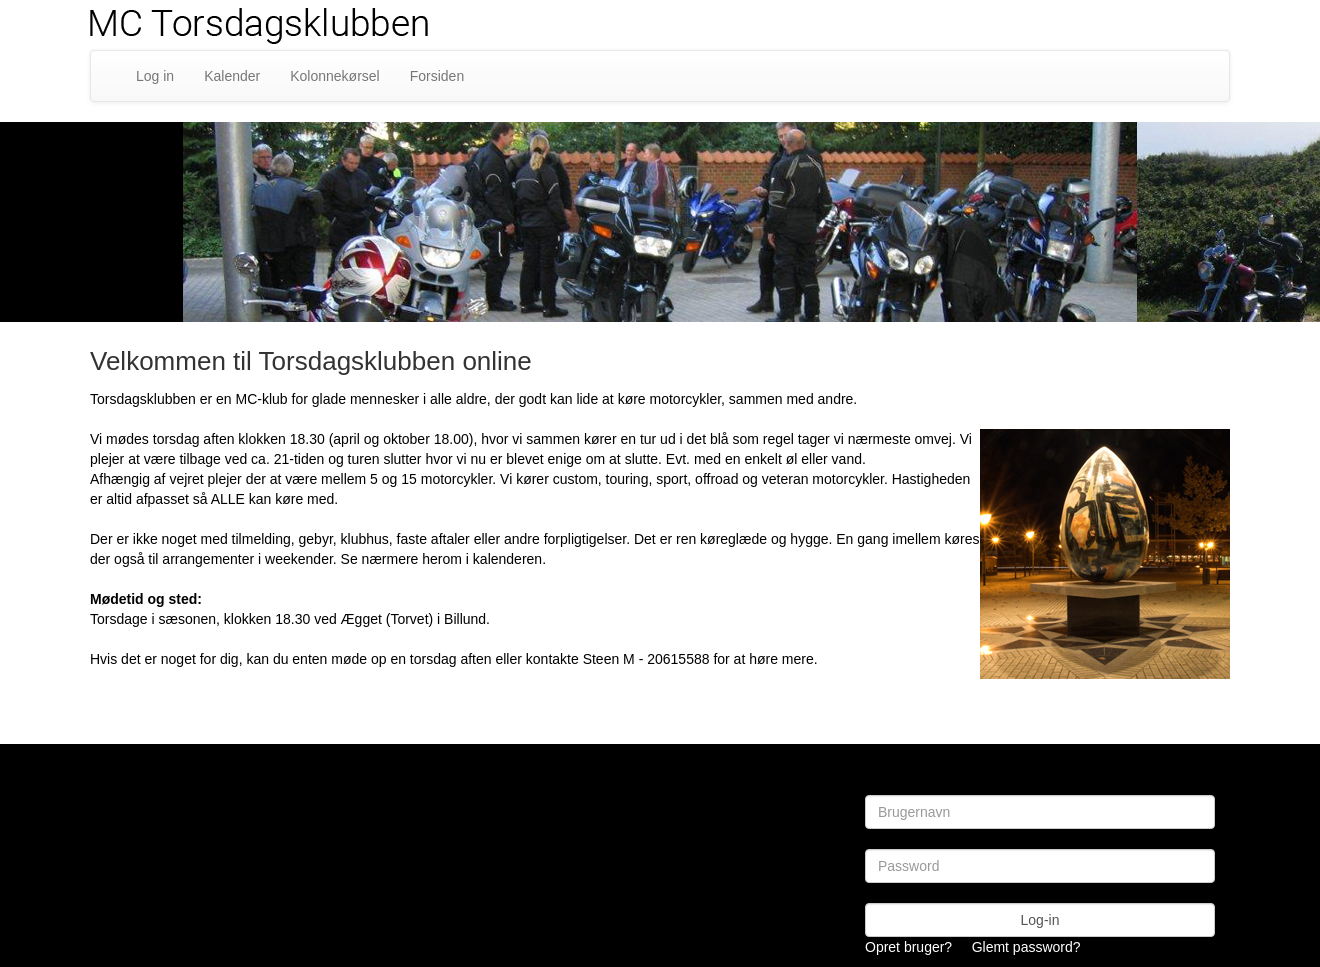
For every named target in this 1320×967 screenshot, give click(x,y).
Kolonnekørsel (335, 76)
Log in (155, 76)
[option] (660, 222)
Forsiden (437, 76)
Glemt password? (1026, 947)
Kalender (232, 76)
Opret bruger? (908, 947)
